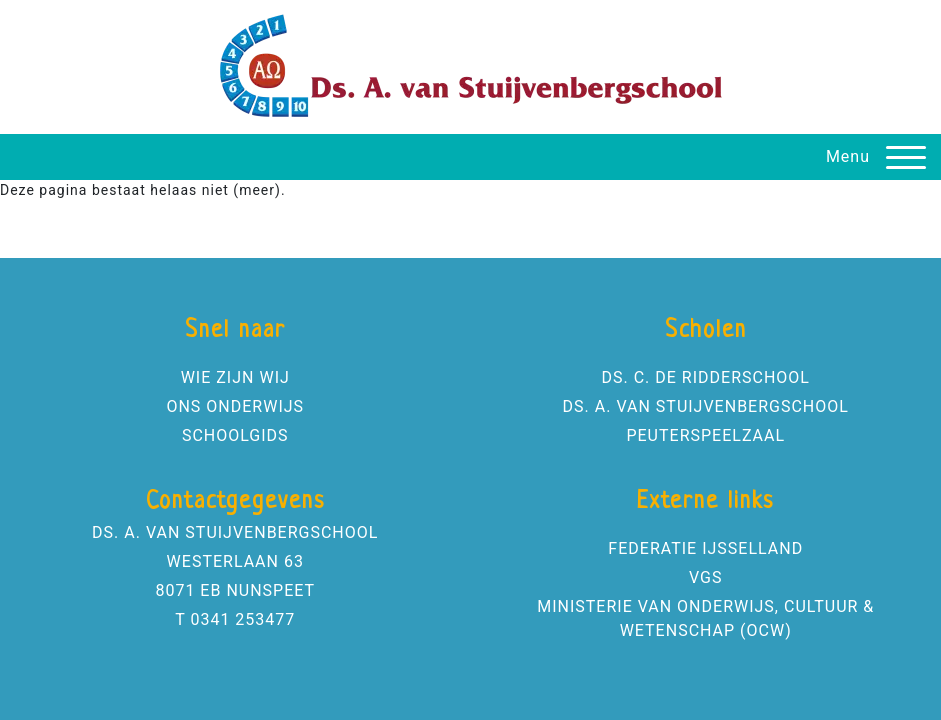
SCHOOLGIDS (235, 435)
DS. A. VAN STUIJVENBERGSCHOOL (706, 406)
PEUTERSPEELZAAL (705, 435)
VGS (705, 577)
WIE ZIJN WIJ (235, 377)
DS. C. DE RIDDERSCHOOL (706, 377)
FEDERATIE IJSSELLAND (705, 548)
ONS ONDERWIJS (235, 406)
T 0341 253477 (235, 619)
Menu (848, 156)
